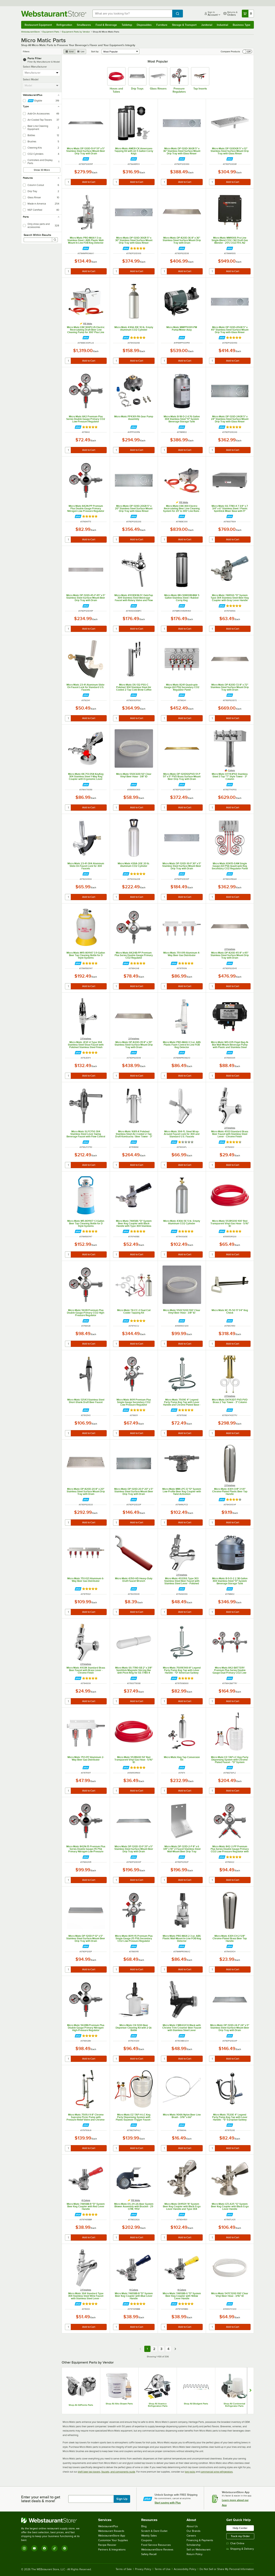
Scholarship (194, 2544)
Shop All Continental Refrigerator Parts (234, 2404)
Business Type (241, 24)
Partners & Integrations (112, 2549)
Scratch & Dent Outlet (154, 2531)
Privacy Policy (143, 2569)
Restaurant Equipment (38, 24)
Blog (144, 2526)
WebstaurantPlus (108, 2526)
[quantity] (68, 182)
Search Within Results (37, 234)
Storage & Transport (184, 24)
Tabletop (127, 24)
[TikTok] (54, 2548)
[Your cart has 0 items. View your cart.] (248, 13)
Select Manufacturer (35, 66)
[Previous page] (140, 2349)
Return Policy (194, 2554)
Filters (26, 51)
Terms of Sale (124, 2569)
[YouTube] (34, 2548)
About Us (192, 2526)
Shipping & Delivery (240, 2548)
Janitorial (206, 24)
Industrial (222, 24)
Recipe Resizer (107, 2544)
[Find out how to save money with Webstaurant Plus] (85, 159)
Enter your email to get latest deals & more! (40, 2499)
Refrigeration (64, 24)
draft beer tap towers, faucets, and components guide (106, 2471)
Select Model (30, 79)
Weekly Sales (149, 2535)
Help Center (240, 2528)
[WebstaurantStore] (53, 2520)
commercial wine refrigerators (217, 2471)
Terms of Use (162, 2569)
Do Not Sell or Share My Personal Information (227, 2569)
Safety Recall (149, 2554)
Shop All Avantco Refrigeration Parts (158, 2404)
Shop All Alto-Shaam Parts (119, 2403)
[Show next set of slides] (250, 2390)
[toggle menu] (57, 73)
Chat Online (235, 2543)
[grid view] (69, 51)
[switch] (247, 51)
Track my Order (240, 2536)
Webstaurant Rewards (111, 2531)
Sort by (95, 51)
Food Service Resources (156, 2544)
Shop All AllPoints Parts (81, 2405)
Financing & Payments (200, 2540)
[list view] (80, 51)
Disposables (144, 24)
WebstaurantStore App (111, 2535)
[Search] (55, 239)
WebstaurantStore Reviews (157, 2549)
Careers (191, 2535)
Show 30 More (42, 169)
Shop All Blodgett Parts (196, 2403)
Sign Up (121, 2499)
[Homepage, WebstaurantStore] (53, 14)
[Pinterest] (64, 2548)
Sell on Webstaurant (198, 2549)
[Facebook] (44, 2548)
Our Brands (194, 2531)
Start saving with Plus (168, 2502)
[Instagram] (24, 2548)
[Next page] (175, 2349)
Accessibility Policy (185, 2569)
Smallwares (84, 24)
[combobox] (132, 13)
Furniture (161, 24)
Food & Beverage (106, 24)
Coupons (146, 2540)
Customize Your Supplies (113, 2540)
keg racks (190, 2471)
